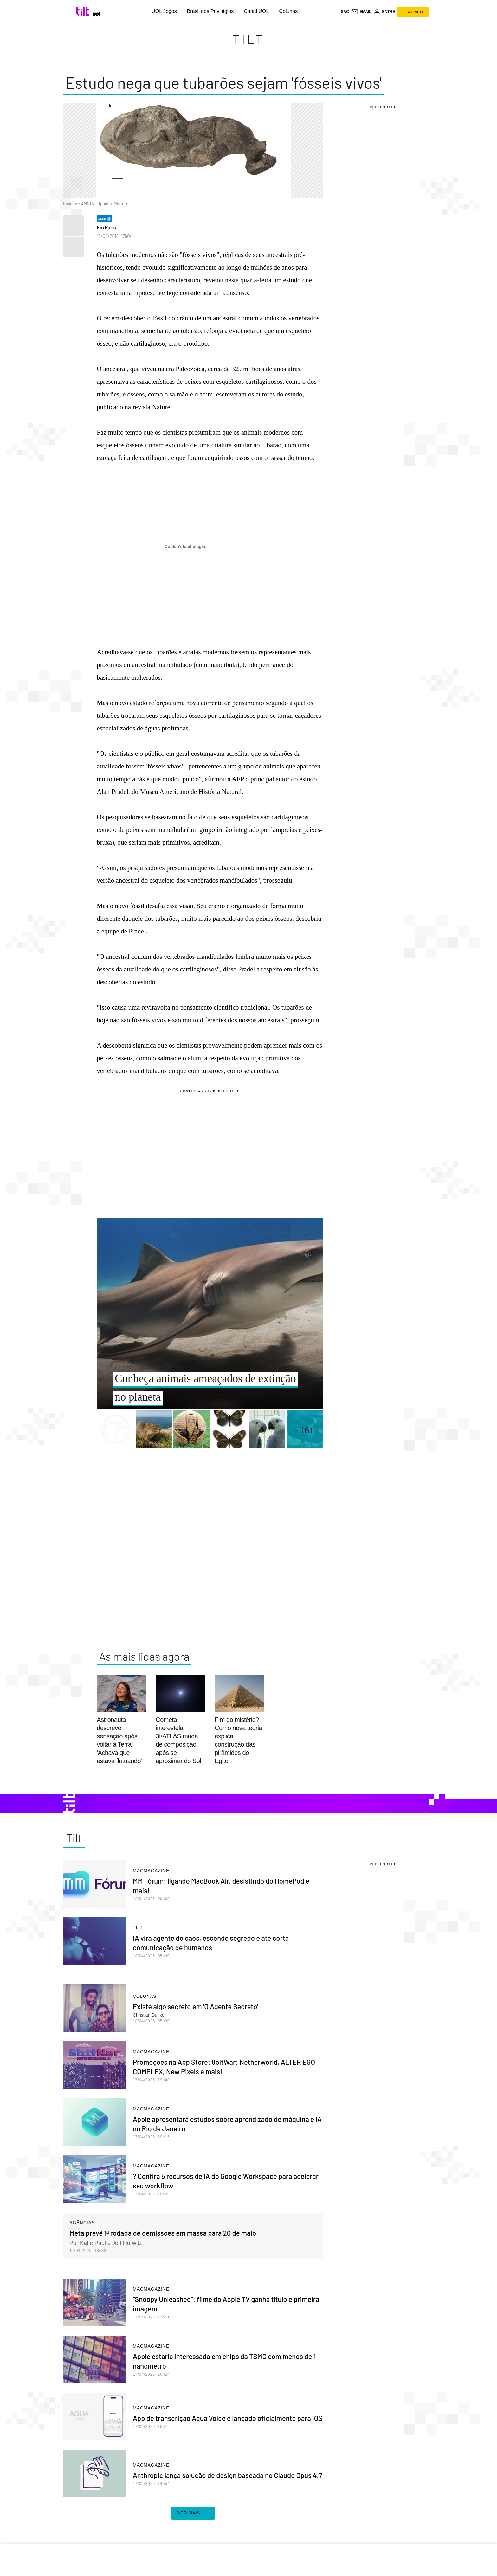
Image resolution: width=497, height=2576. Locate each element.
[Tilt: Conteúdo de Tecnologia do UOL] (84, 11)
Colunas (288, 11)
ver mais (193, 2513)
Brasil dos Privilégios (210, 11)
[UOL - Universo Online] (96, 14)
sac (345, 12)
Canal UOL (256, 11)
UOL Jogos (164, 11)
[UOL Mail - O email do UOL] (361, 12)
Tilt (248, 39)
